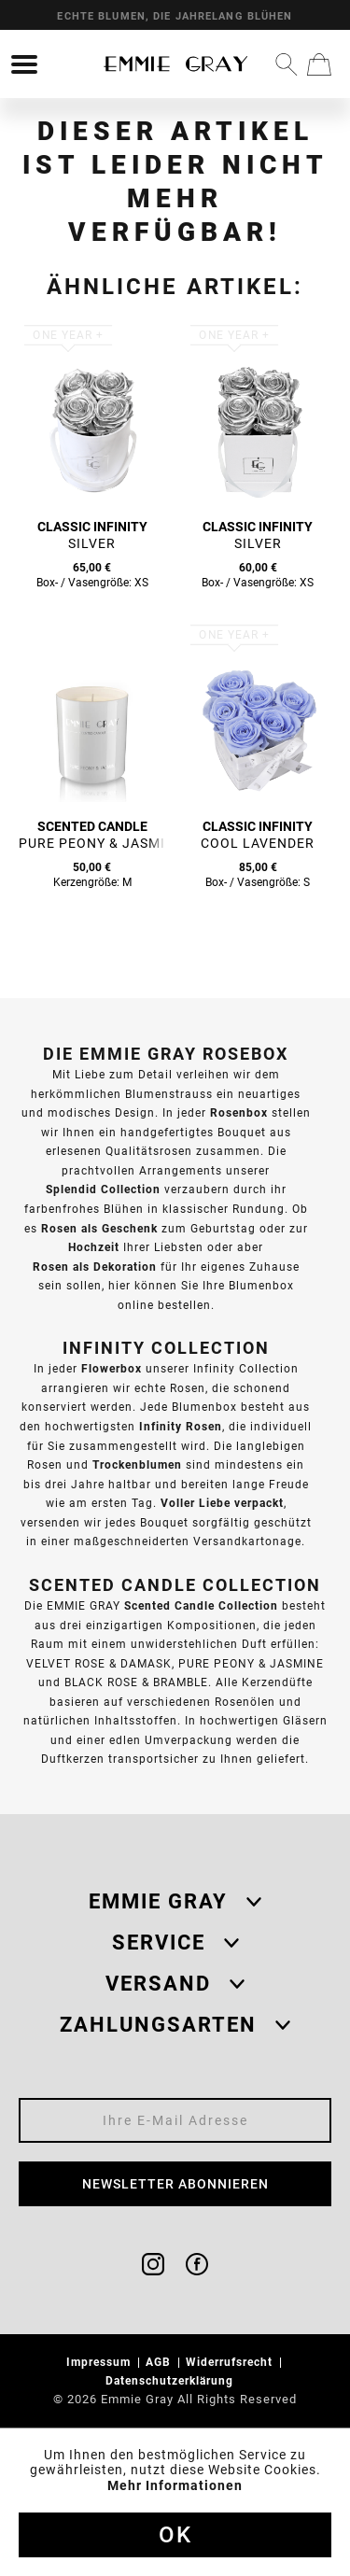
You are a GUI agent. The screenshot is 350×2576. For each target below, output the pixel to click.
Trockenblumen (137, 1464)
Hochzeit (93, 1247)
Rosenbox (239, 1112)
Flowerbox (111, 1368)
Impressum (100, 2362)
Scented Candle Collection (201, 1605)
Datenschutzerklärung (171, 2380)
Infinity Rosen (180, 1426)
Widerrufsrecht (231, 2362)
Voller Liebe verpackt (222, 1503)
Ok (175, 2535)
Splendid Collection (103, 1189)
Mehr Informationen (175, 2485)
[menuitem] (24, 64)
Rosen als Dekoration (95, 1267)
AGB (160, 2362)
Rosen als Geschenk (99, 1228)
